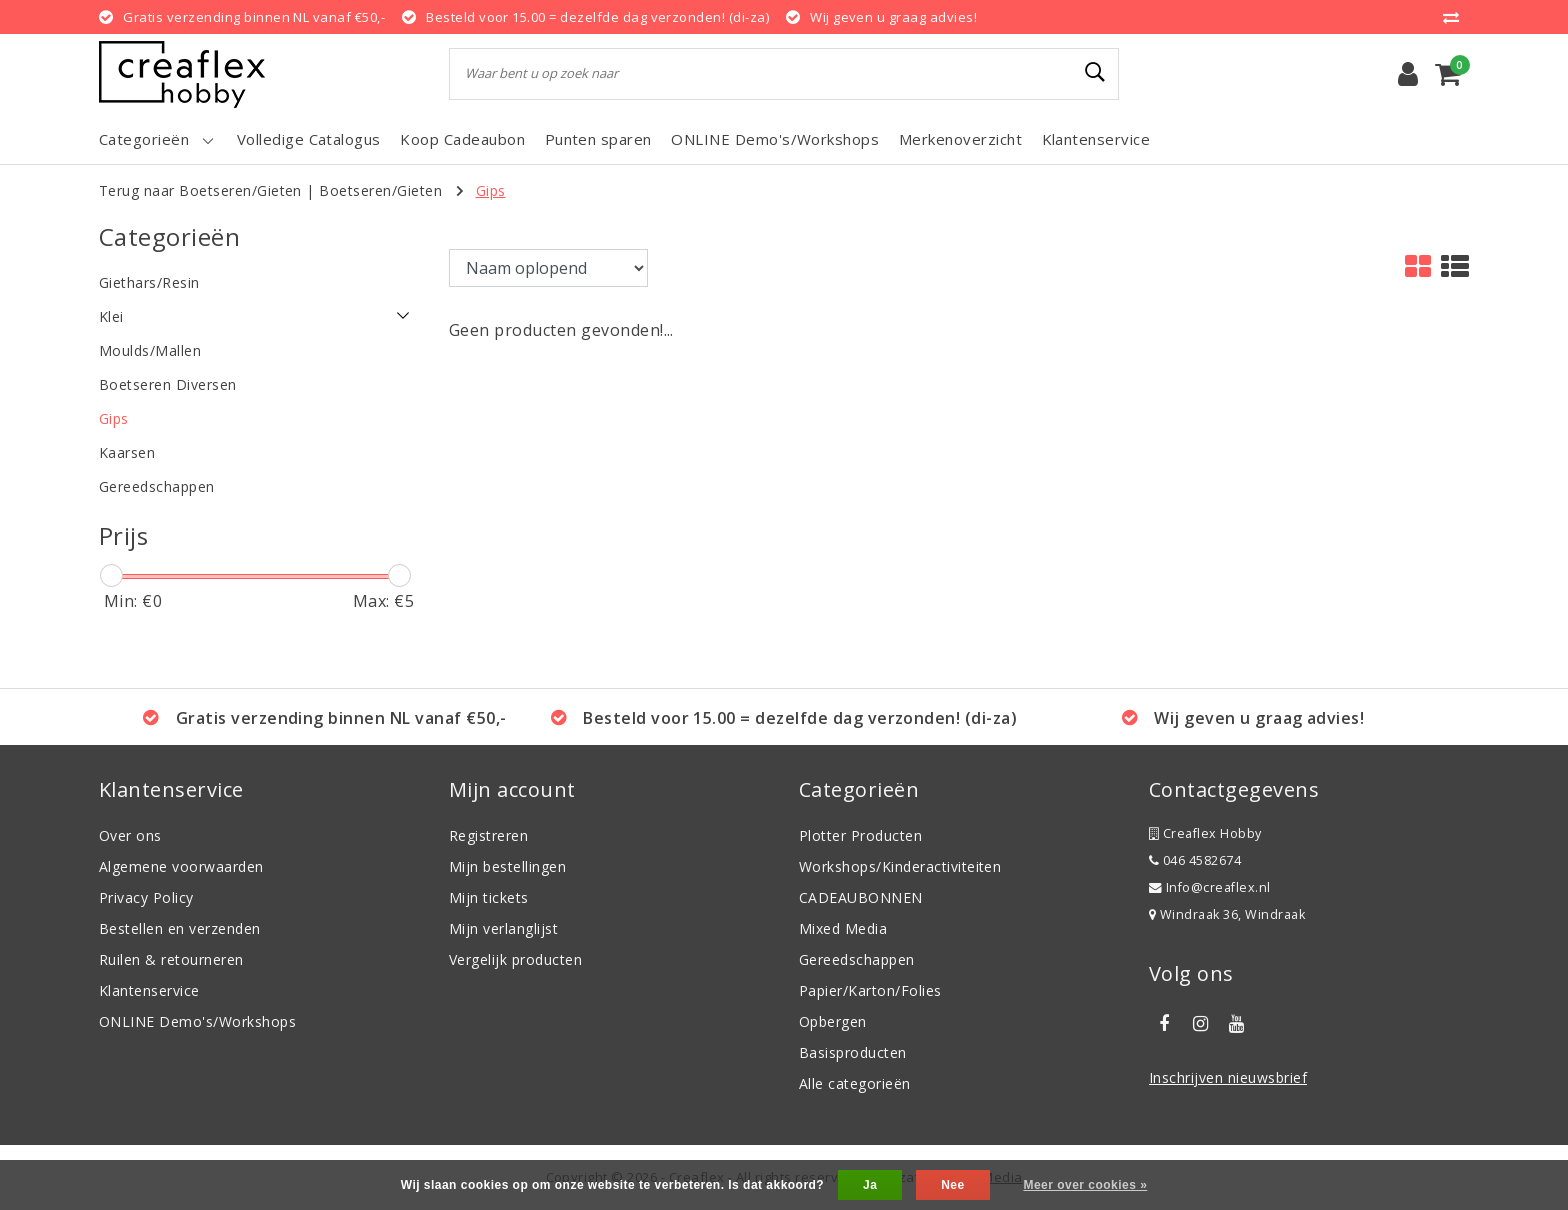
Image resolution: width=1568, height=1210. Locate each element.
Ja (870, 1185)
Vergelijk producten (515, 959)
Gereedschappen (857, 959)
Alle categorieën (855, 1083)
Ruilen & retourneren (171, 959)
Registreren (488, 835)
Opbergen (833, 1021)
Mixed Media (843, 928)
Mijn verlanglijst (503, 928)
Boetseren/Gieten (380, 190)
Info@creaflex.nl (1210, 887)
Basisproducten (853, 1052)
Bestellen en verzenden (180, 928)
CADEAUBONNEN (861, 897)
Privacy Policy (146, 897)
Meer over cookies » (1085, 1185)
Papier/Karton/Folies (870, 990)
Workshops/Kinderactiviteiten (900, 866)
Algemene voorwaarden (181, 866)
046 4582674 (1195, 860)
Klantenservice (149, 990)
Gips (491, 190)
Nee (952, 1185)
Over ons (130, 835)
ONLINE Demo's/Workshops (197, 1021)
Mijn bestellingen (507, 866)
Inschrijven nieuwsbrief (1228, 1077)
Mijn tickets (489, 897)
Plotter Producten (860, 835)
